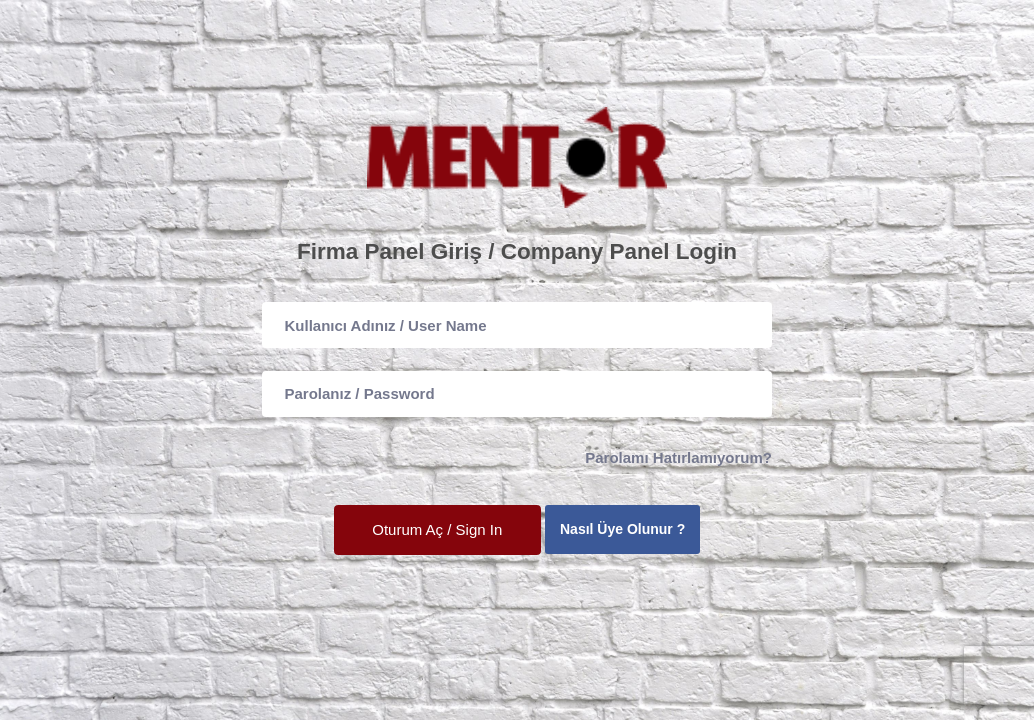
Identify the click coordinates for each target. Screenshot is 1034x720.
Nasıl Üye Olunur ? (622, 529)
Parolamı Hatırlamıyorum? (678, 457)
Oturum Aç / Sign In (437, 529)
